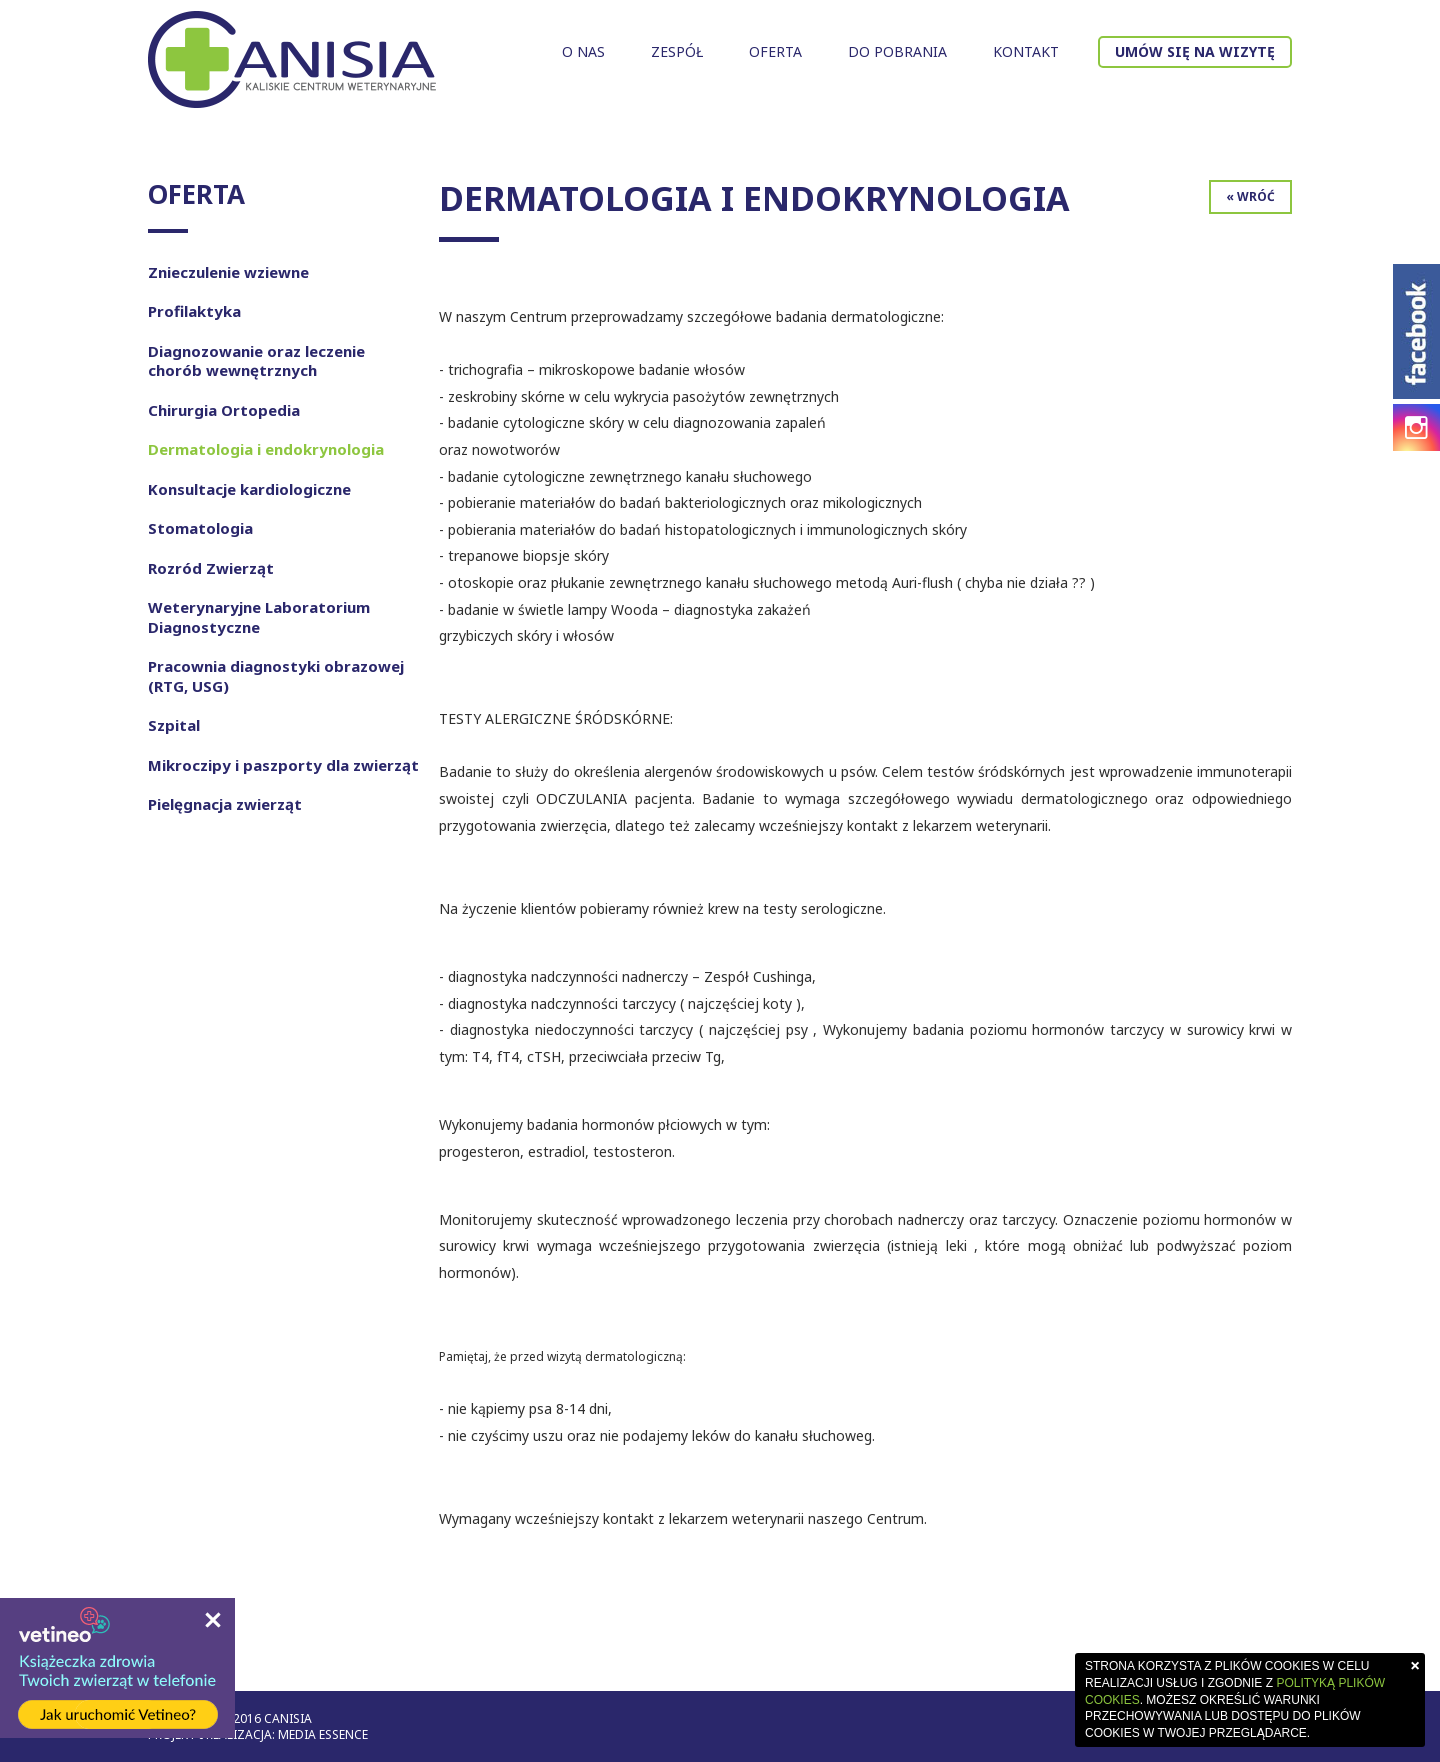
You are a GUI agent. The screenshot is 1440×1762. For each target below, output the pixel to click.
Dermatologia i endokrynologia (266, 449)
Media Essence (323, 1734)
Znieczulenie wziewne (228, 272)
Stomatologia (200, 528)
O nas (583, 51)
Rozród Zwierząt (211, 568)
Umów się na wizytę (1195, 51)
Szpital (174, 725)
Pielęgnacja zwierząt (225, 804)
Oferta (775, 51)
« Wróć (1250, 196)
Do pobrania (897, 51)
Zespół (677, 51)
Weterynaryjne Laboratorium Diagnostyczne (259, 617)
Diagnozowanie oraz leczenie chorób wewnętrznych (256, 361)
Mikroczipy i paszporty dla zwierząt (283, 765)
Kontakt (1026, 51)
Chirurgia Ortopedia (224, 410)
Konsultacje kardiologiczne (249, 489)
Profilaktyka (194, 311)
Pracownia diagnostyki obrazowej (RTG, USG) (276, 676)
